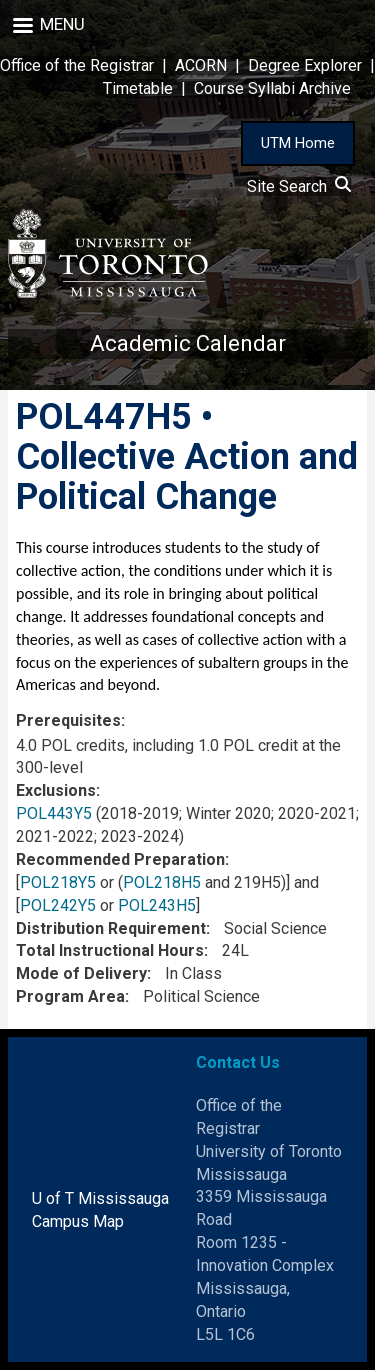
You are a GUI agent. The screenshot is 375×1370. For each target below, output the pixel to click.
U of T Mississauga (100, 1198)
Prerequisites (68, 720)
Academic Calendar (188, 343)
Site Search (299, 186)
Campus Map (78, 1221)
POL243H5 (157, 905)
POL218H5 (162, 882)
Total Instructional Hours (110, 950)
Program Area (70, 996)
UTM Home (298, 143)
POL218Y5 (58, 882)
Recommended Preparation (120, 859)
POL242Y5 (58, 905)
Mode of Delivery (81, 973)
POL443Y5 (54, 813)
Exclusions (56, 790)
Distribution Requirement (111, 928)
